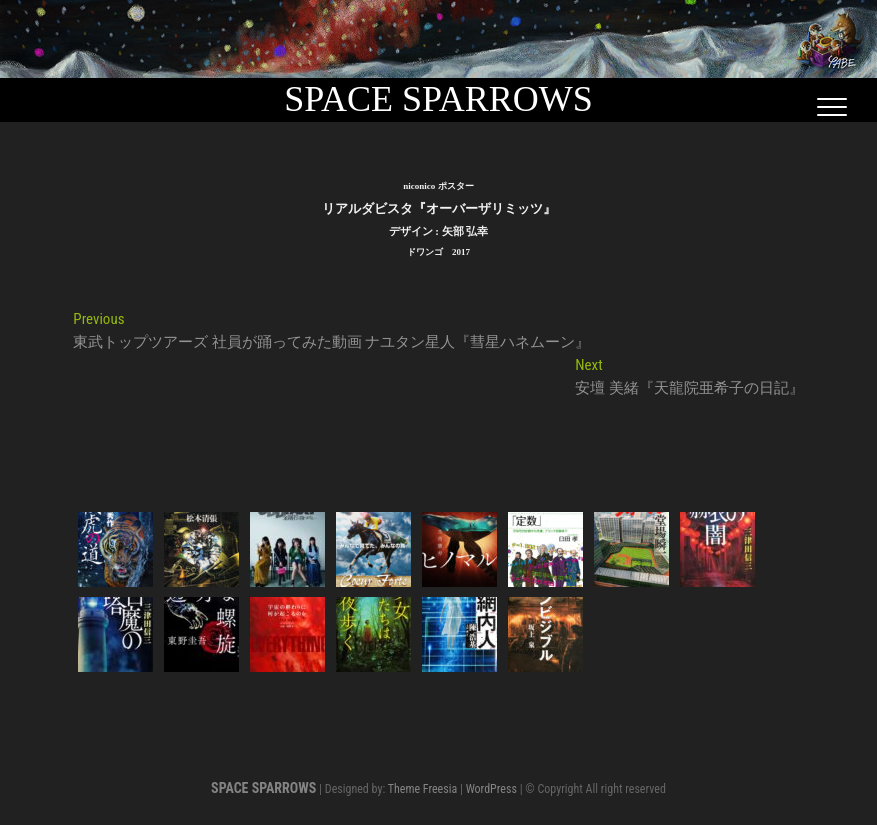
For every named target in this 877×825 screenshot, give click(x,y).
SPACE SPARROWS (438, 99)
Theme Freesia (422, 789)
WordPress (491, 789)
